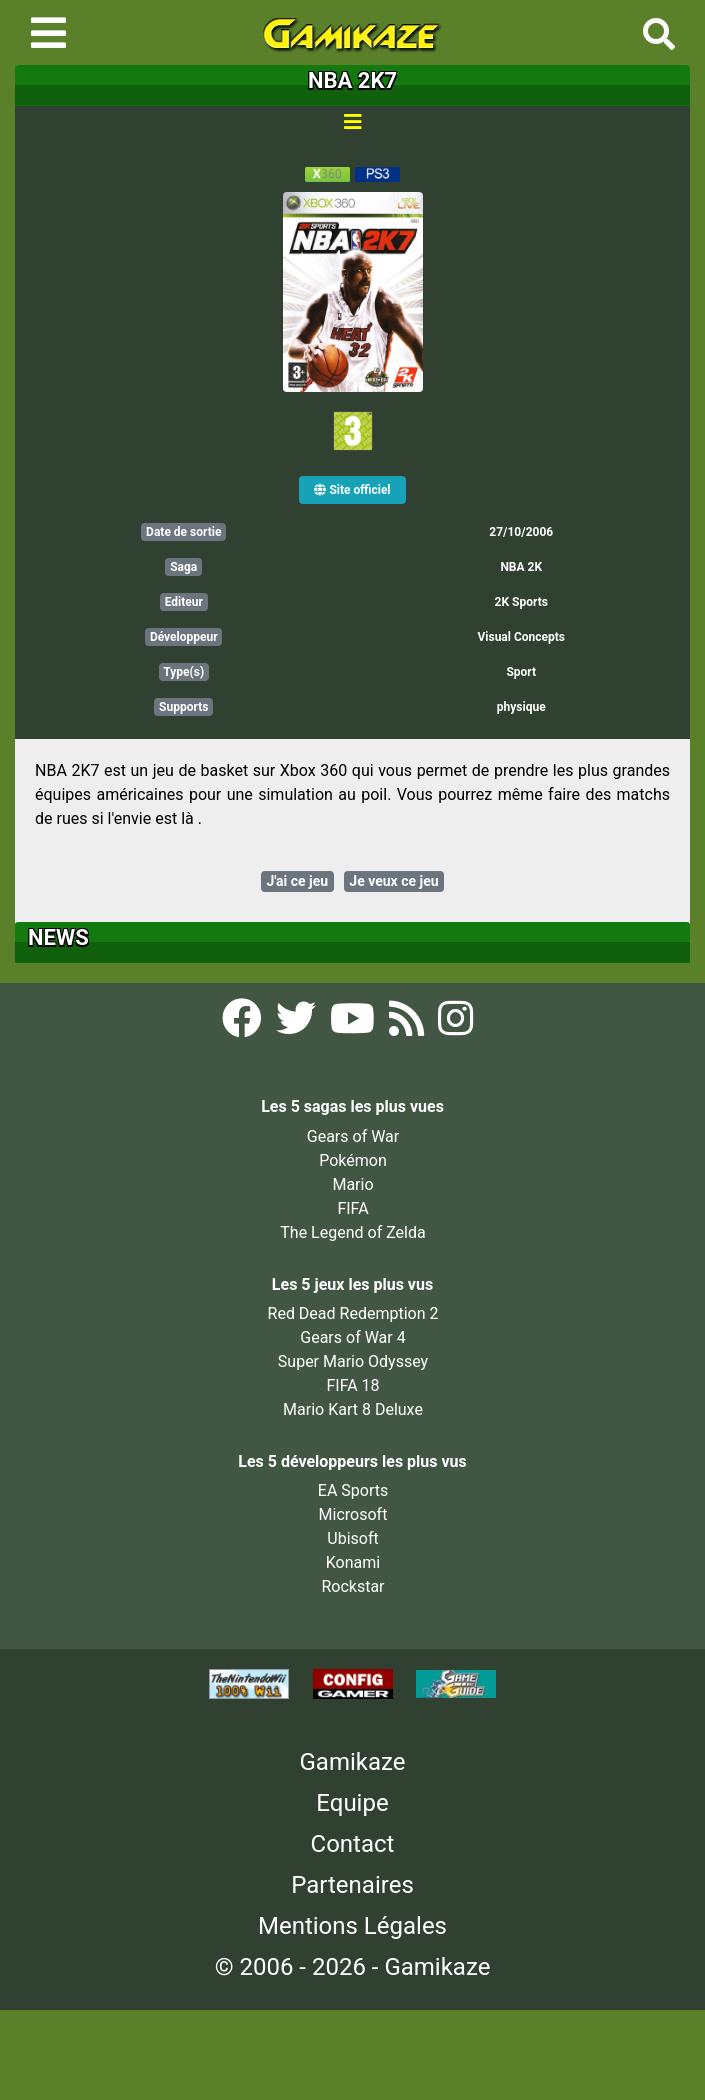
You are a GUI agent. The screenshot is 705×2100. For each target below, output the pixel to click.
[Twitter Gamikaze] (298, 1024)
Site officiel (352, 490)
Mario (352, 1184)
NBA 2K (521, 567)
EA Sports (353, 1490)
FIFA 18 (352, 1385)
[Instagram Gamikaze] (455, 1024)
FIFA (352, 1208)
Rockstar (352, 1586)
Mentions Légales (352, 1926)
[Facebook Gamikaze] (244, 1024)
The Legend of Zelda (352, 1232)
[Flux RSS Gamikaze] (408, 1024)
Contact (353, 1844)
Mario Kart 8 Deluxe (353, 1409)
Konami (353, 1562)
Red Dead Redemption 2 (353, 1313)
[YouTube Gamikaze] (354, 1024)
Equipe (352, 1803)
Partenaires (352, 1885)
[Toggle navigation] (48, 33)
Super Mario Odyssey (353, 1361)
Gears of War (353, 1136)
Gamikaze (353, 1762)
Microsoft (353, 1514)
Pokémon (353, 1160)
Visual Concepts (521, 637)
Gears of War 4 (352, 1337)
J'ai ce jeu (297, 881)
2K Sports (521, 602)
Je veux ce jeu (393, 881)
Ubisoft (352, 1538)
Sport (521, 672)
